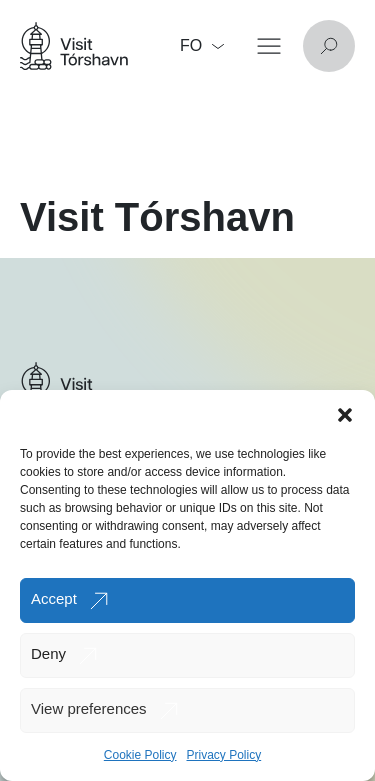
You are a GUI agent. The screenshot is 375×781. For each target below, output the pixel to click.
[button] (345, 415)
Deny (48, 653)
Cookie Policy (140, 755)
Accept (54, 598)
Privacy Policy (224, 755)
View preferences (89, 708)
